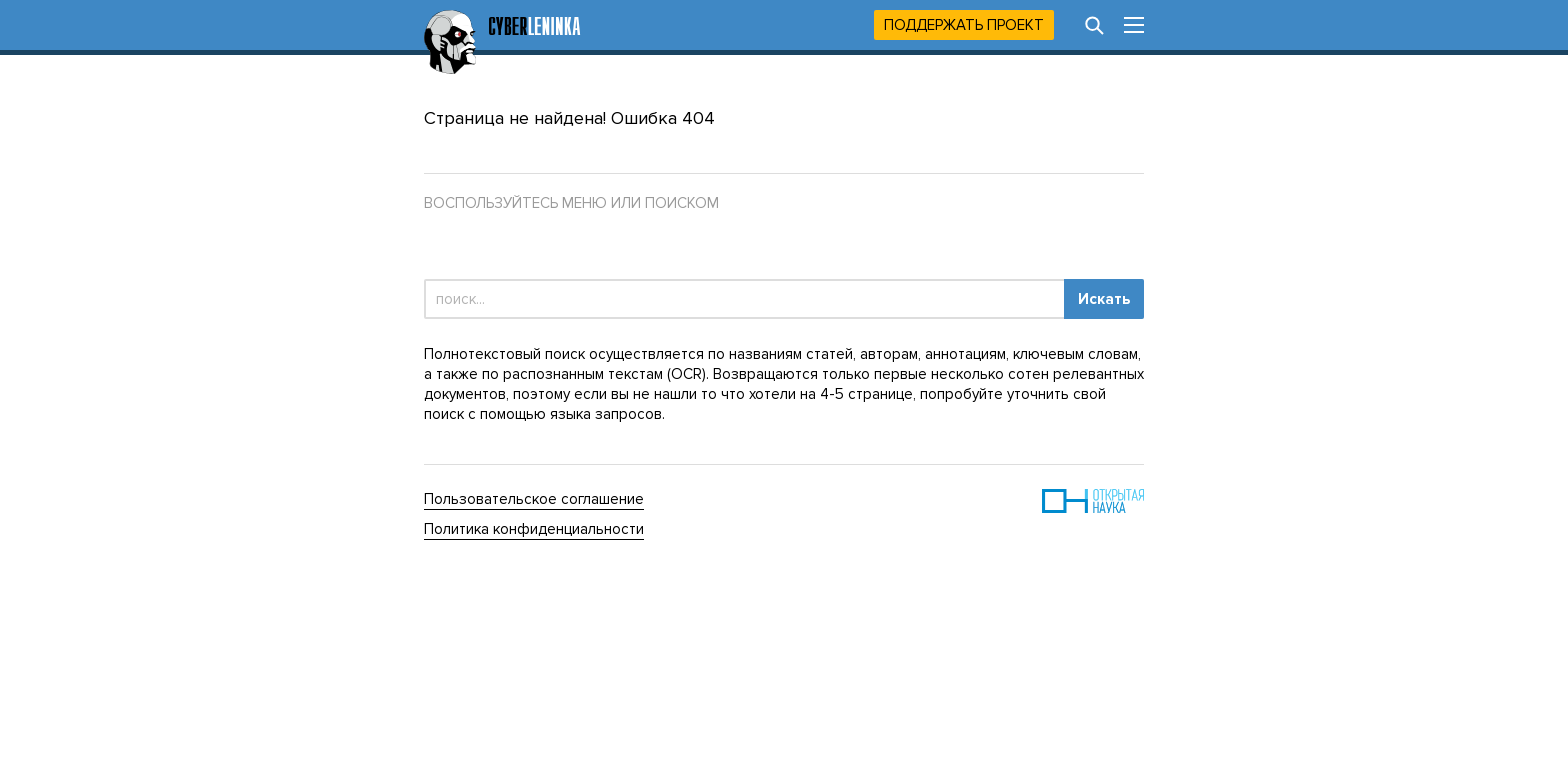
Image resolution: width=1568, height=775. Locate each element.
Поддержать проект (964, 25)
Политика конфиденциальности (534, 529)
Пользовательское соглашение (534, 499)
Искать (1104, 299)
